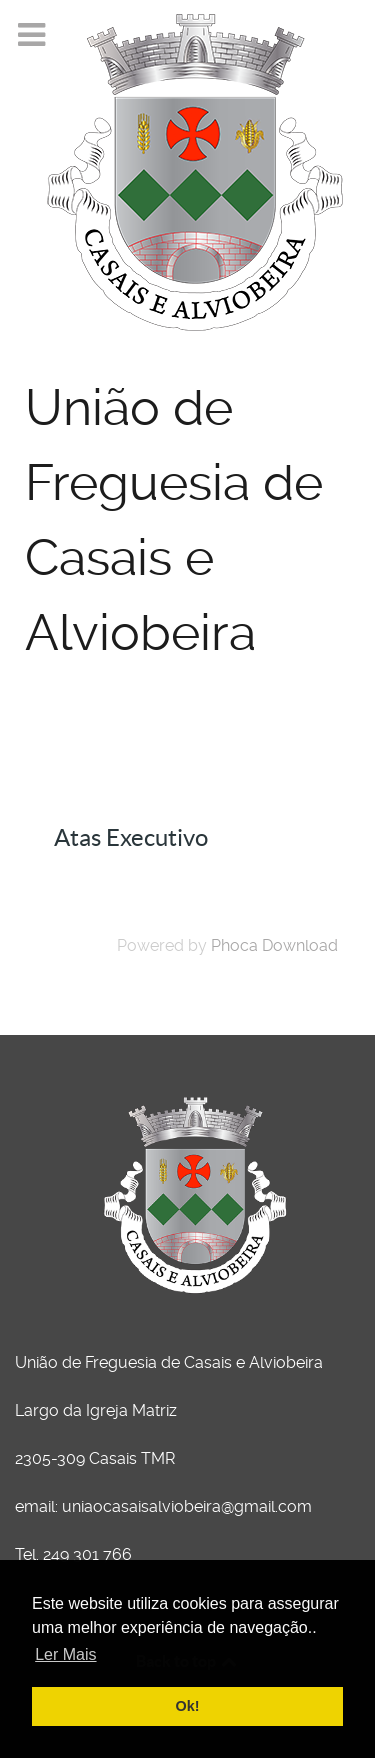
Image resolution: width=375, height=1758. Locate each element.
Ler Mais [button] (65, 1654)
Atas (91, 791)
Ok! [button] (188, 1706)
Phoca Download (274, 945)
